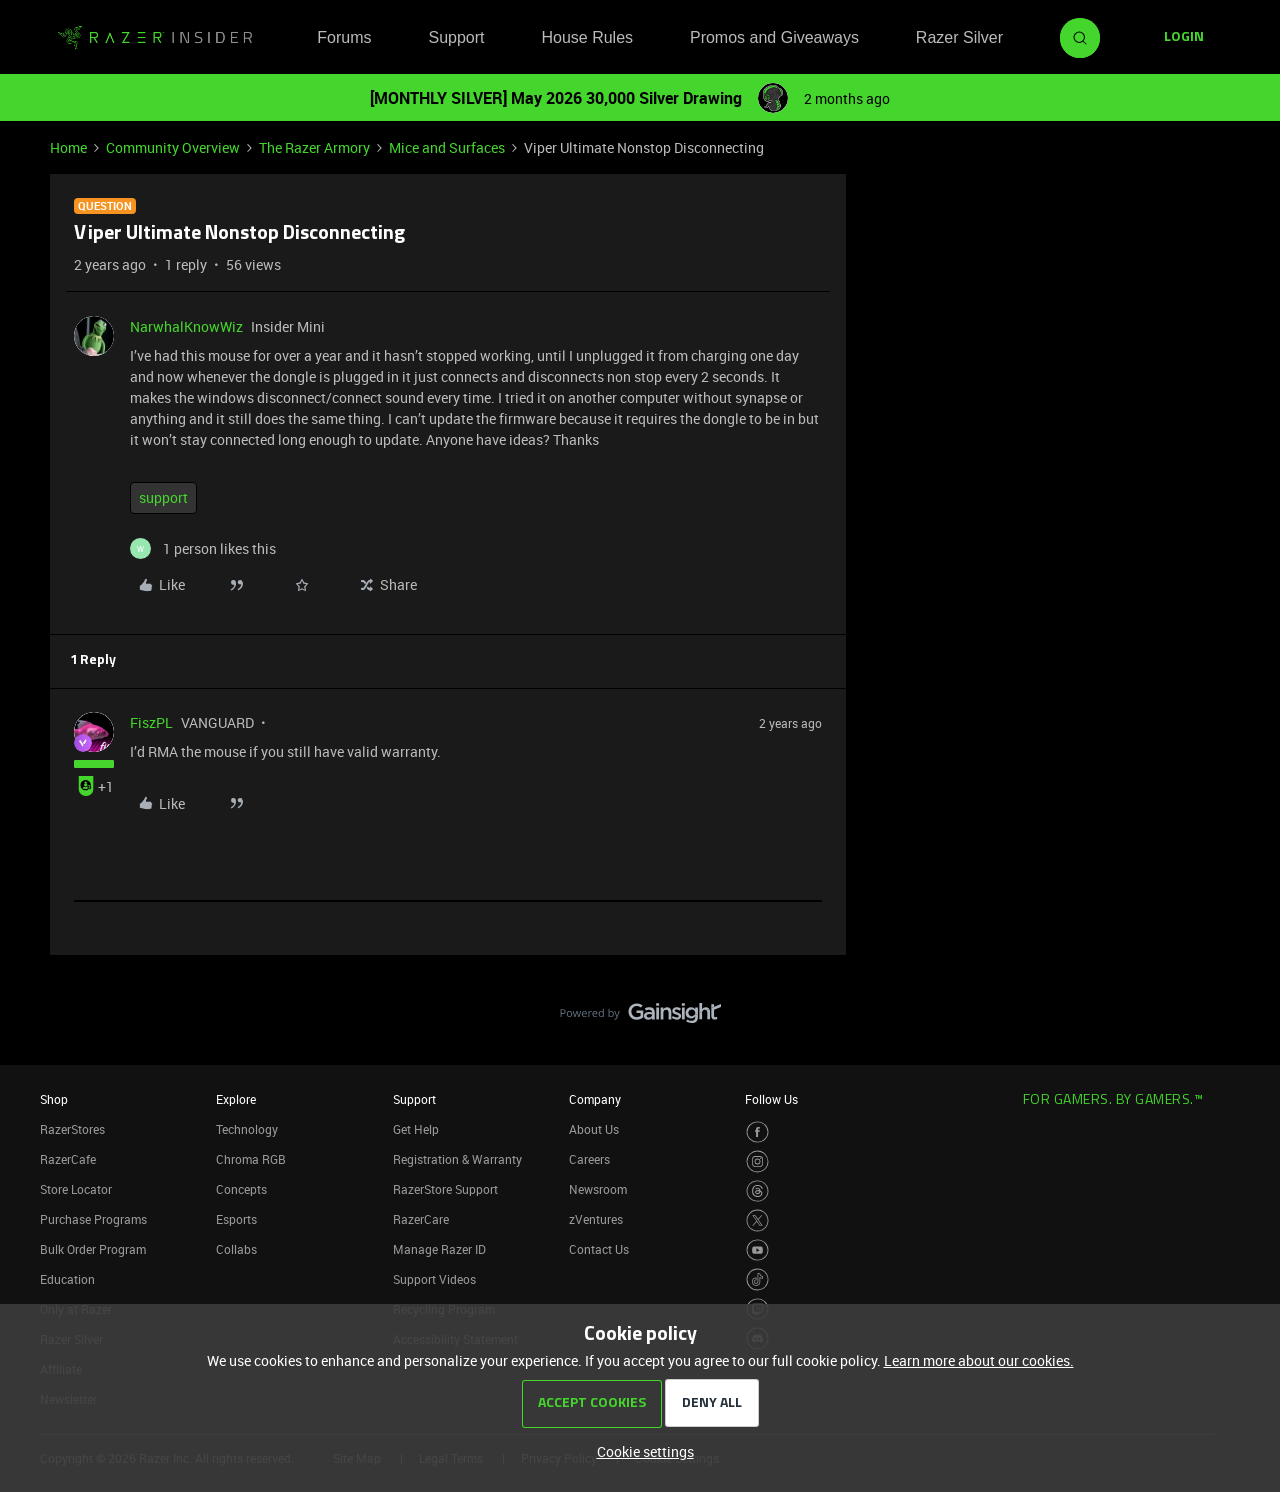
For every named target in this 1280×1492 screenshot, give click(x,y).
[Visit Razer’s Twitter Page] (757, 1220)
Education (67, 1279)
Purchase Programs (93, 1219)
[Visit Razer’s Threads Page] (757, 1191)
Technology (247, 1129)
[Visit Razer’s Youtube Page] (757, 1250)
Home (68, 147)
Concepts (241, 1189)
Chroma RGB (251, 1159)
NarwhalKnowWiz (186, 326)
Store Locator (76, 1189)
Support (456, 37)
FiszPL (151, 722)
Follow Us (771, 1099)
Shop (54, 1099)
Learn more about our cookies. (979, 1360)
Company (595, 1099)
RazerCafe (68, 1159)
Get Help (416, 1129)
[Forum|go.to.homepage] (155, 38)
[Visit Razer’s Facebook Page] (757, 1132)
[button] (1184, 38)
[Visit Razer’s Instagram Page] (757, 1161)
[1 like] (203, 548)
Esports (236, 1219)
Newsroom (598, 1189)
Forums (344, 37)
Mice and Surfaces (447, 147)
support (163, 497)
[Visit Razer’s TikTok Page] (757, 1279)
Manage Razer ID (439, 1249)
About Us (594, 1129)
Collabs (236, 1249)
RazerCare (421, 1219)
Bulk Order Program (93, 1249)
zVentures (596, 1219)
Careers (589, 1159)
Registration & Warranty (457, 1159)
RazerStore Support (445, 1189)
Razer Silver (959, 37)
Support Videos (434, 1279)
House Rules (587, 37)
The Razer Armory (314, 147)
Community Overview (173, 147)
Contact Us (599, 1249)
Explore (236, 1099)
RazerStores (72, 1129)
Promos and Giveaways (774, 37)
